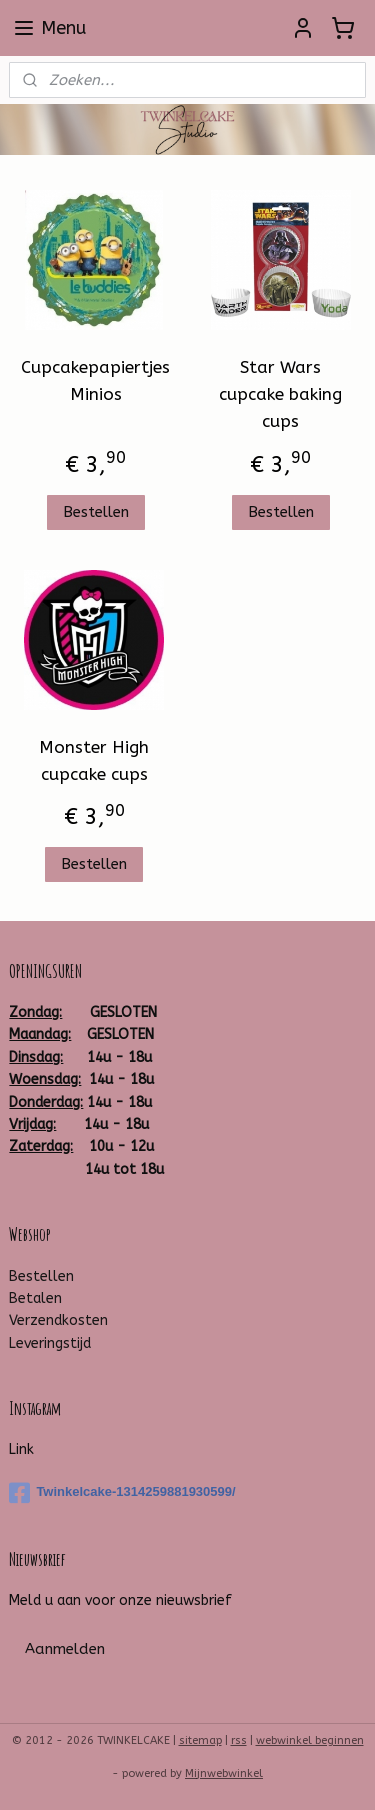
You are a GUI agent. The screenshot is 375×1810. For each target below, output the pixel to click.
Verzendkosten (58, 1320)
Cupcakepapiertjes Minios (95, 380)
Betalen (35, 1298)
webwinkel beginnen (310, 1740)
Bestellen (96, 512)
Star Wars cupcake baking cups (280, 394)
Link (21, 1449)
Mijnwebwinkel (224, 1773)
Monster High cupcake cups (94, 760)
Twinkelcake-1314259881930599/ (122, 1493)
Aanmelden (65, 1649)
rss (239, 1740)
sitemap (200, 1740)
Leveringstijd (50, 1343)
